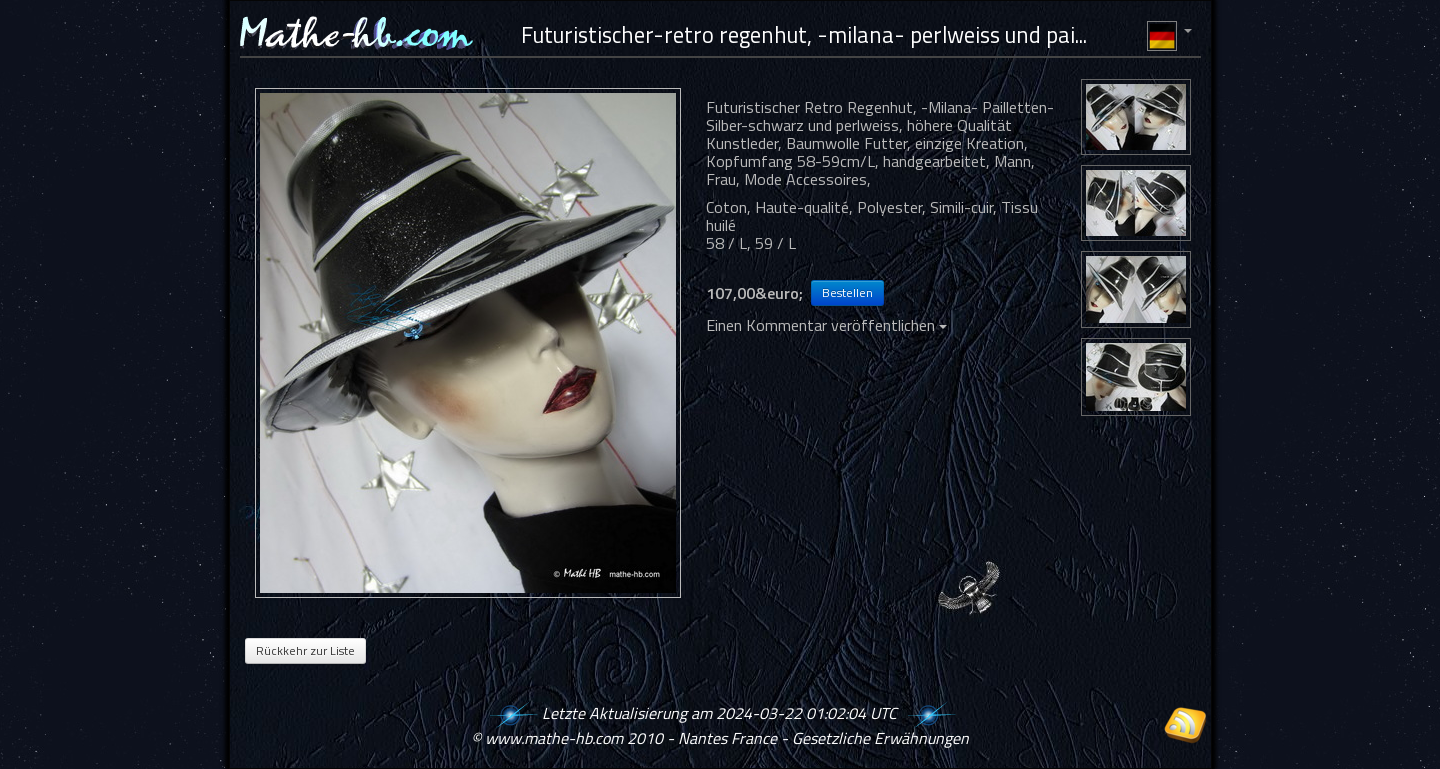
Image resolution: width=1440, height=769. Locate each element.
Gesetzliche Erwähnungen (880, 738)
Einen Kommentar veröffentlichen (826, 325)
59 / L (775, 243)
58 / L (726, 243)
